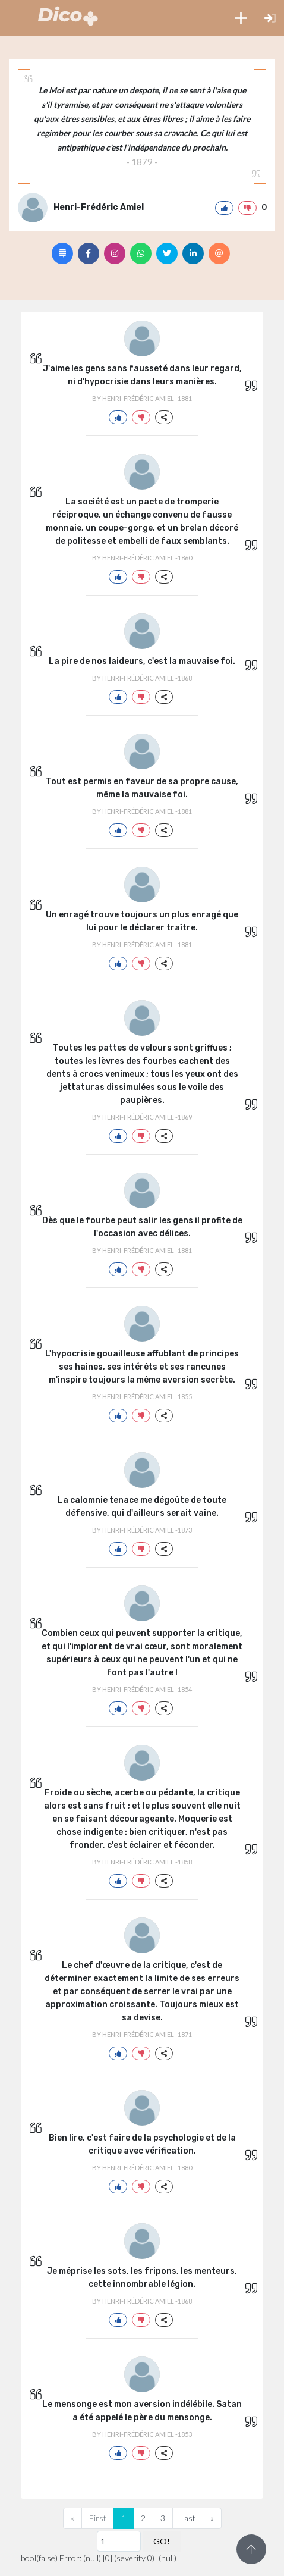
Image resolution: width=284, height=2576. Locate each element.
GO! (161, 2541)
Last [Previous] (187, 2518)
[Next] (212, 2518)
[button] (241, 18)
